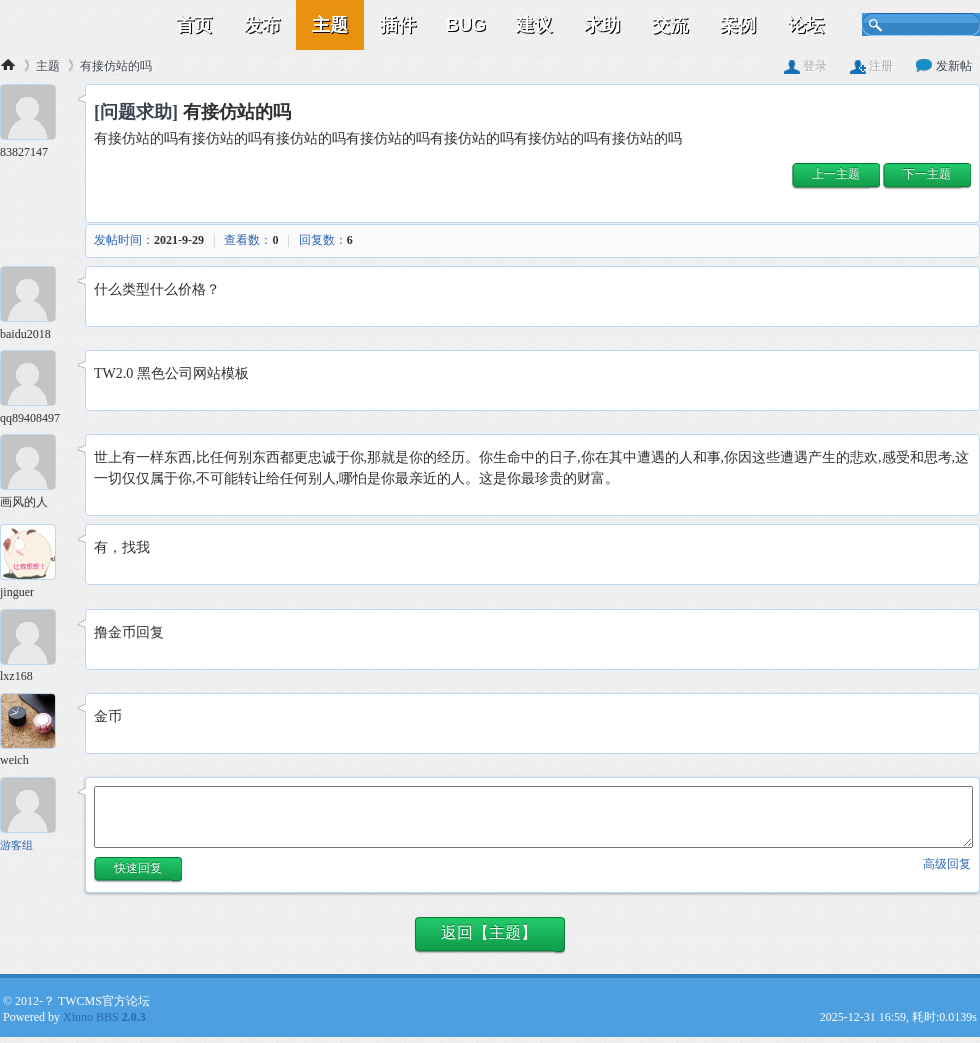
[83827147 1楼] (35, 114)
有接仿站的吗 (116, 66)
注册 (871, 66)
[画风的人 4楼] (35, 464)
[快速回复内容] (533, 817)
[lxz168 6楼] (35, 639)
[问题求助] (136, 112)
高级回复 (947, 864)
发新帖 (944, 66)
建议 (534, 25)
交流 (670, 25)
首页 (194, 25)
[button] (836, 176)
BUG (466, 25)
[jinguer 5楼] (35, 554)
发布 (262, 25)
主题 (330, 25)
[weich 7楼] (35, 723)
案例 (738, 25)
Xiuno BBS (104, 1017)
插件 (398, 25)
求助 (602, 25)
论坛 (806, 25)
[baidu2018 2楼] (35, 296)
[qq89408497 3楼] (35, 380)
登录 (805, 66)
